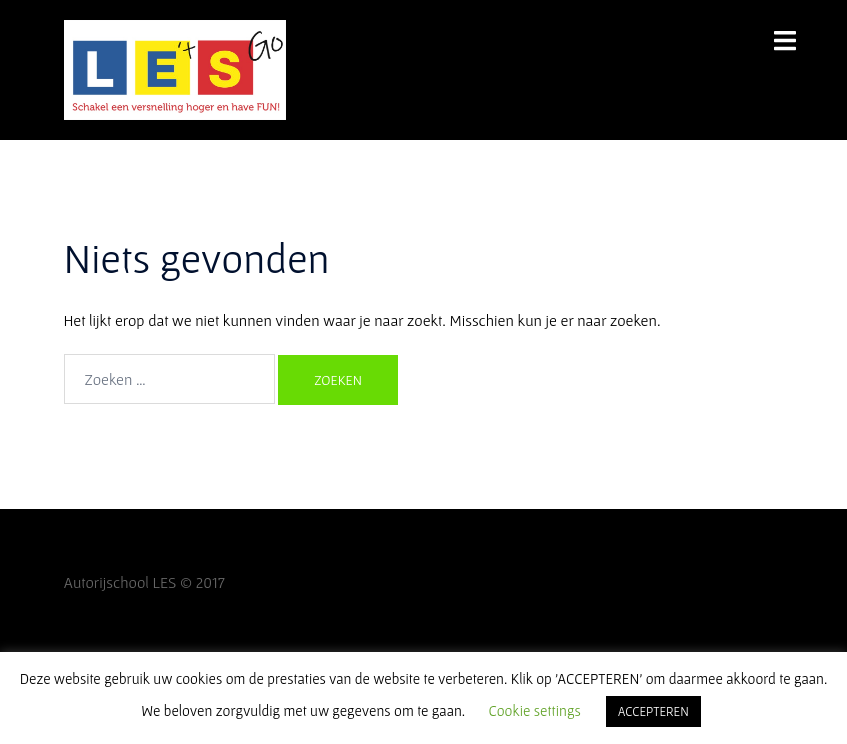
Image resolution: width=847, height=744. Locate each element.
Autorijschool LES (120, 582)
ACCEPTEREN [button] (653, 711)
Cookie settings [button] (535, 710)
